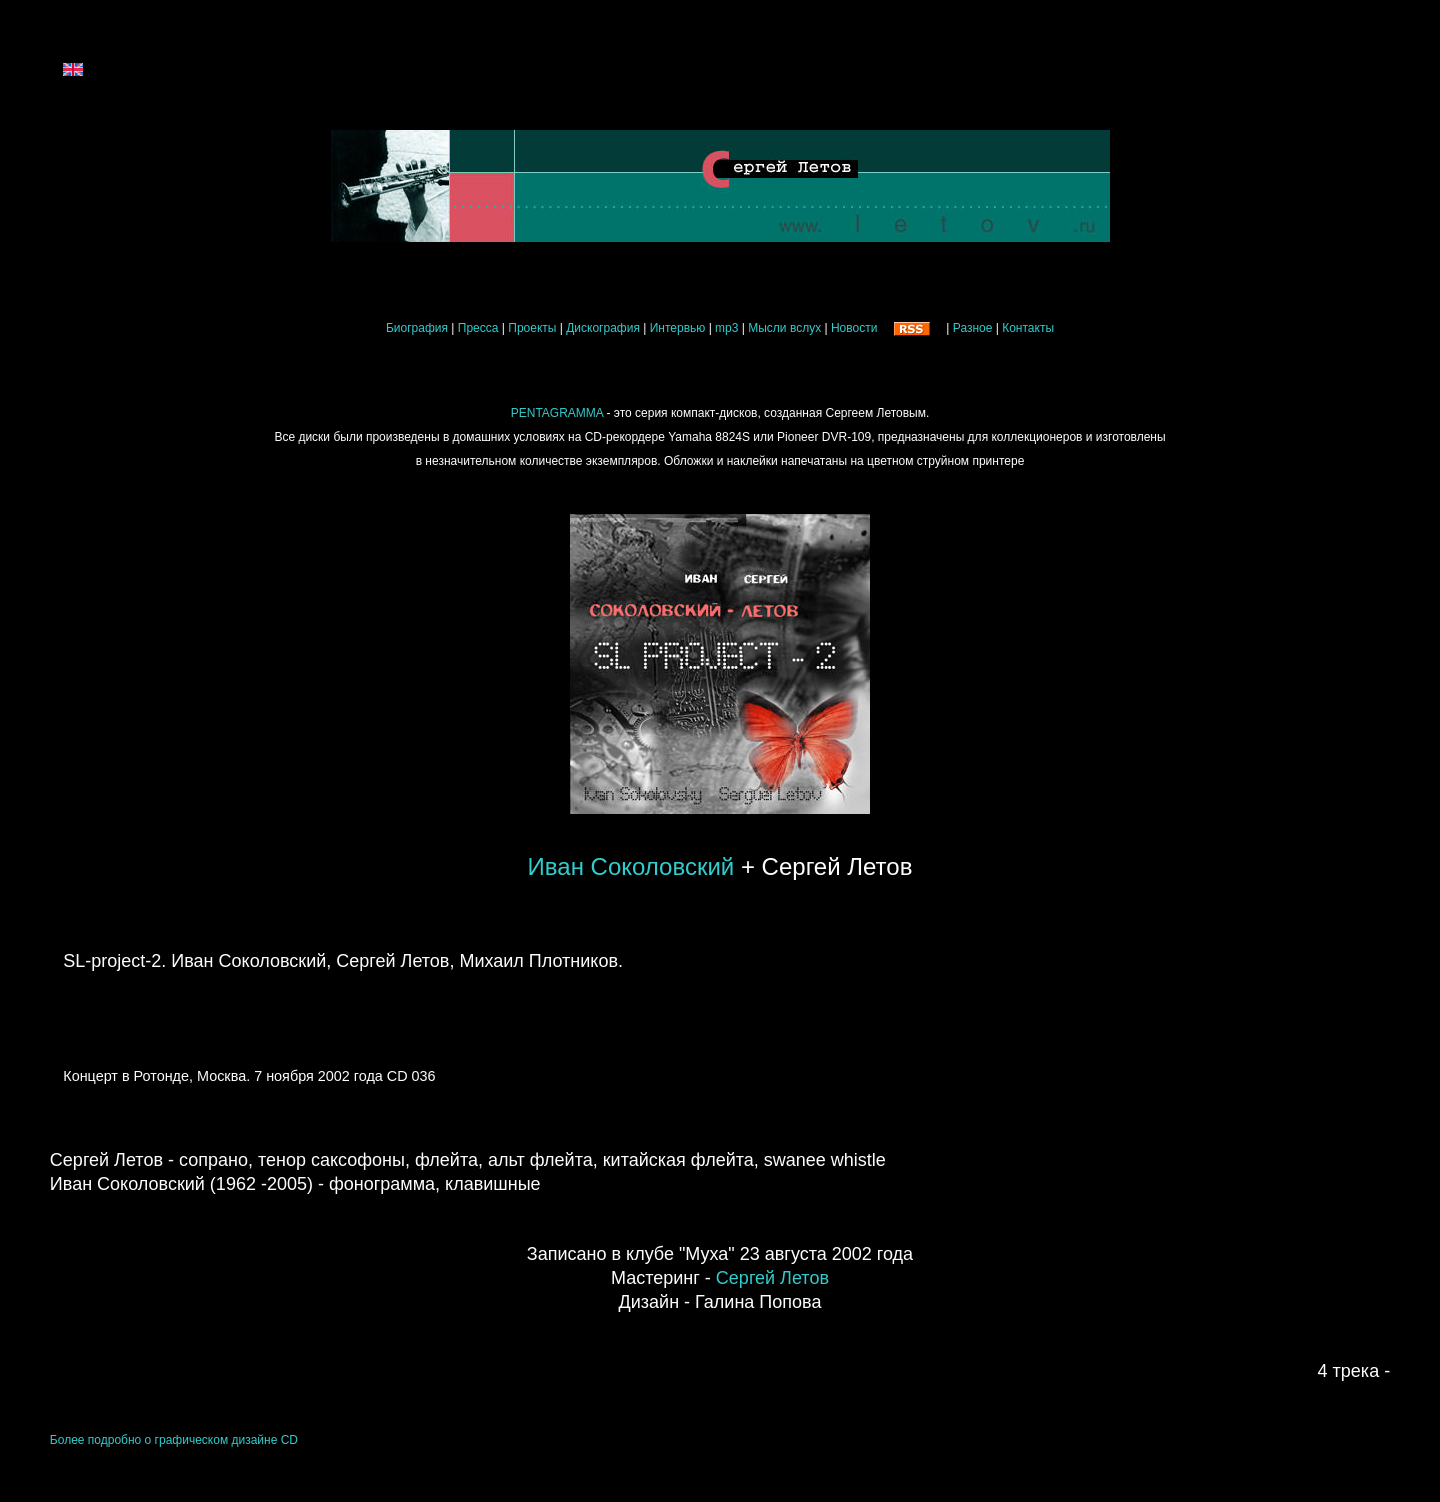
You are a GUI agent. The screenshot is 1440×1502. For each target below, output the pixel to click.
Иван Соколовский (631, 866)
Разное (973, 328)
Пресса (478, 328)
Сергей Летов (772, 1278)
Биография (417, 328)
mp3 (726, 328)
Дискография (603, 328)
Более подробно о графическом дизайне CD (174, 1440)
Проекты (532, 328)
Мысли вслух (784, 328)
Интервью (678, 328)
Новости (854, 328)
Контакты (1028, 328)
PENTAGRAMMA (557, 413)
